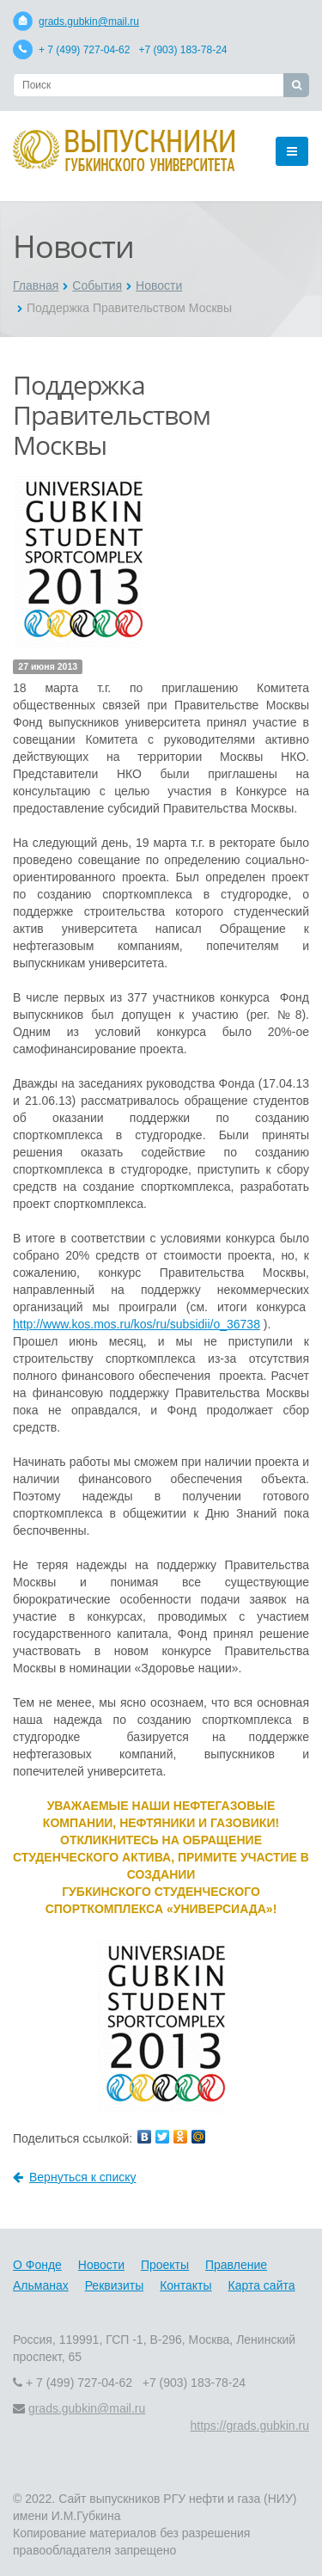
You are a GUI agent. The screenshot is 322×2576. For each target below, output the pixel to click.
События (97, 285)
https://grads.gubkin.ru (249, 2425)
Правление (236, 2265)
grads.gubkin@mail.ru (89, 21)
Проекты (165, 2265)
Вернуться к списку (75, 2177)
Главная (35, 285)
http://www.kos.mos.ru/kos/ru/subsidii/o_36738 (136, 1324)
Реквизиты (114, 2285)
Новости (159, 285)
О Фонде (37, 2265)
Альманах (41, 2285)
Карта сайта (261, 2285)
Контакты (185, 2285)
